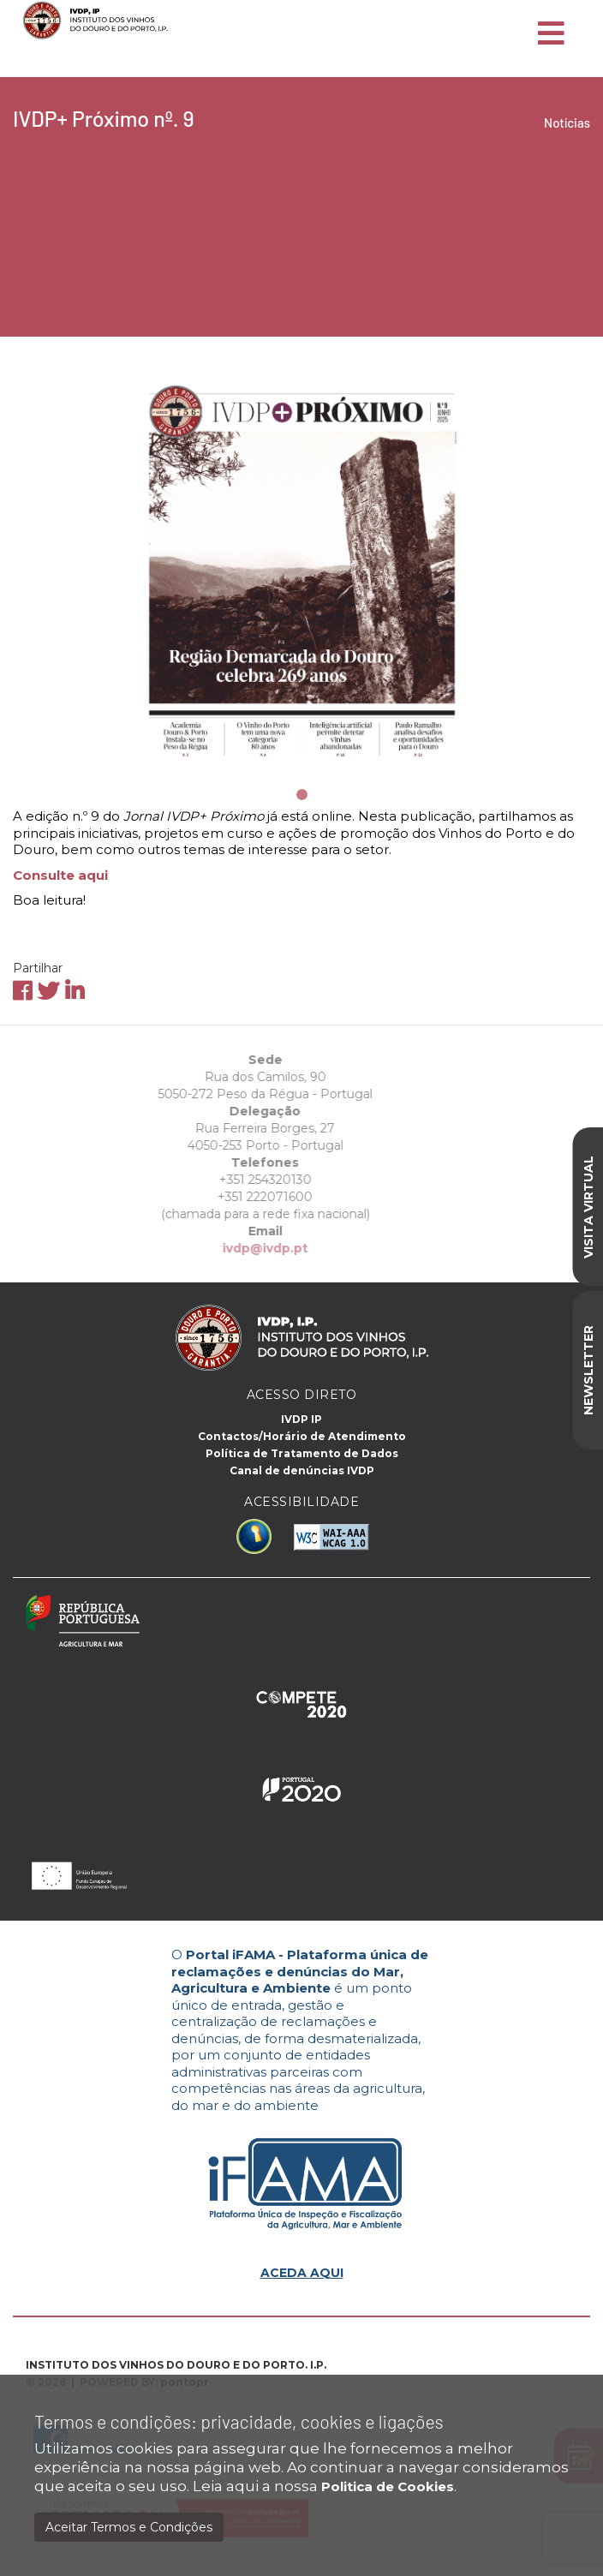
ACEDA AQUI (301, 2272)
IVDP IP (301, 1419)
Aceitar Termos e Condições (128, 2527)
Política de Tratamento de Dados (302, 1453)
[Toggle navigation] (551, 34)
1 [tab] (301, 795)
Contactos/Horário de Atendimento (302, 1436)
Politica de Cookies (387, 2486)
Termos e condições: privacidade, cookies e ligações (239, 2421)
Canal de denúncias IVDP (302, 1470)
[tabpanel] (301, 568)
